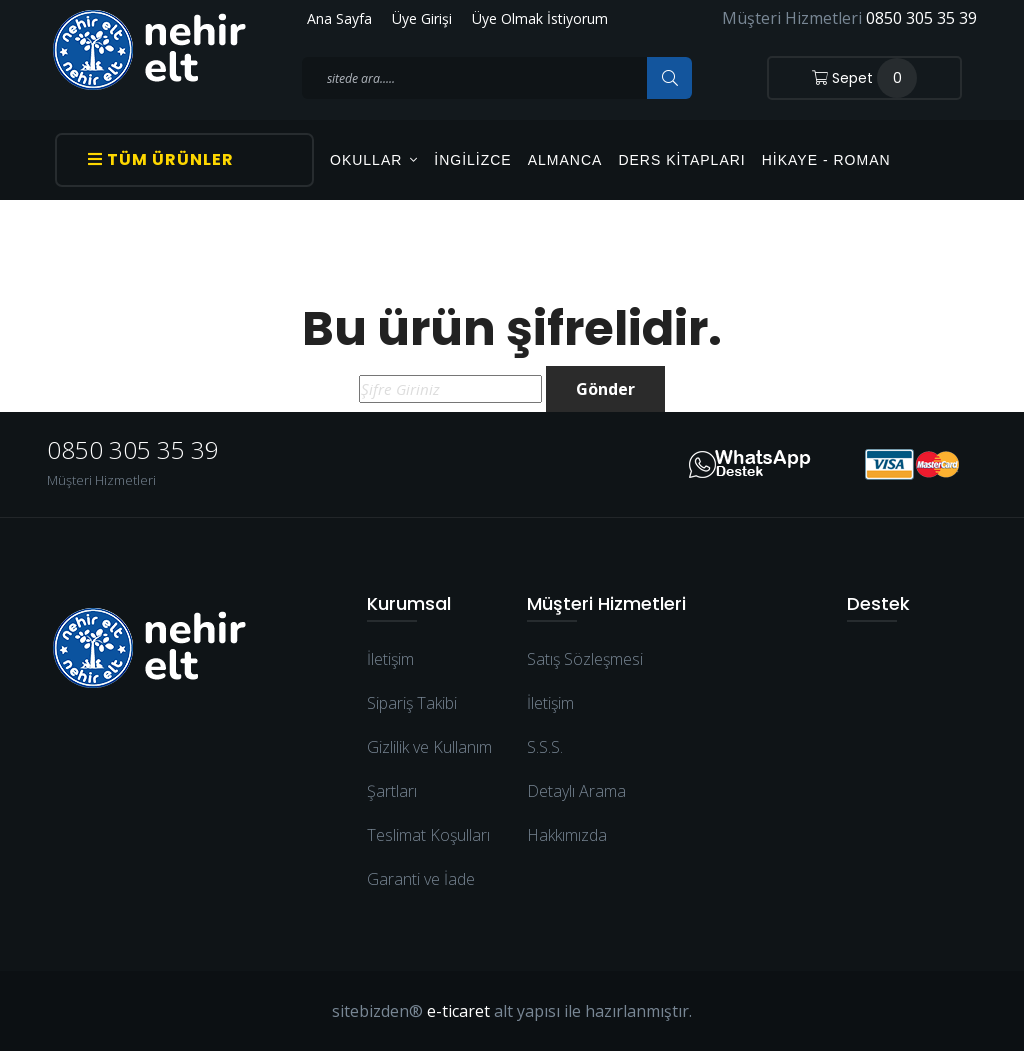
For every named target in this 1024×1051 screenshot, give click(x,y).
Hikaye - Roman (826, 160)
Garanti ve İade (421, 879)
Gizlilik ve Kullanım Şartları (429, 769)
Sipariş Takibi (412, 703)
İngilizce (472, 160)
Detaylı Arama (576, 791)
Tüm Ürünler (161, 159)
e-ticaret (458, 1011)
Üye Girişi (422, 18)
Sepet (864, 78)
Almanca (565, 160)
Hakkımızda (567, 835)
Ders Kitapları (681, 160)
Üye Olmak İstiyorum (540, 18)
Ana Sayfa (339, 18)
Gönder (605, 389)
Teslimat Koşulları (428, 835)
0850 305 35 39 (921, 18)
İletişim (390, 659)
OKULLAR (374, 160)
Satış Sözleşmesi (585, 659)
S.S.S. (545, 747)
